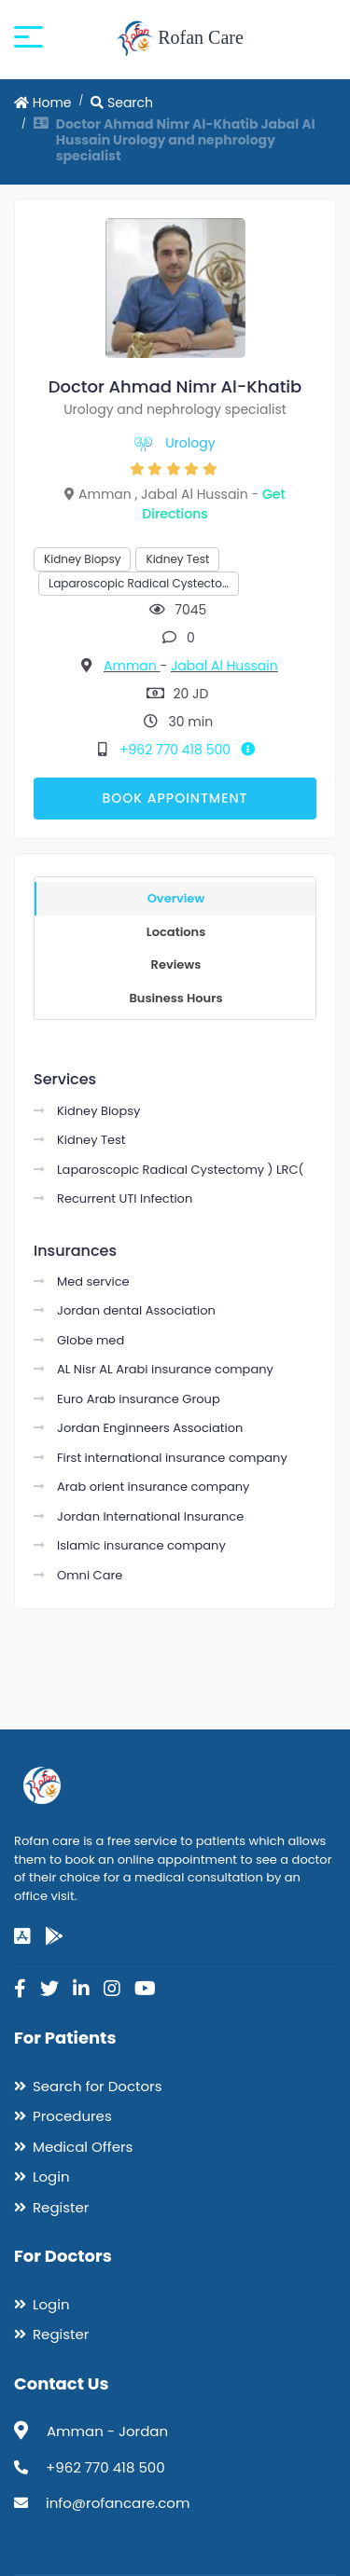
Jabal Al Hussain (224, 665)
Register (61, 2207)
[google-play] (54, 1936)
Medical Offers (83, 2146)
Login (51, 2176)
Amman (132, 665)
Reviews (176, 964)
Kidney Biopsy (82, 559)
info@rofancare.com (117, 2503)
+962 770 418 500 (190, 749)
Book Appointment (174, 798)
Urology (190, 443)
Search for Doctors (97, 2086)
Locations (176, 932)
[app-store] (22, 1936)
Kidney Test (177, 559)
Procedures (72, 2116)
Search (122, 102)
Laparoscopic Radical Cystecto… (139, 583)
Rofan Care (180, 39)
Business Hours (175, 998)
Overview (176, 898)
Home (43, 102)
